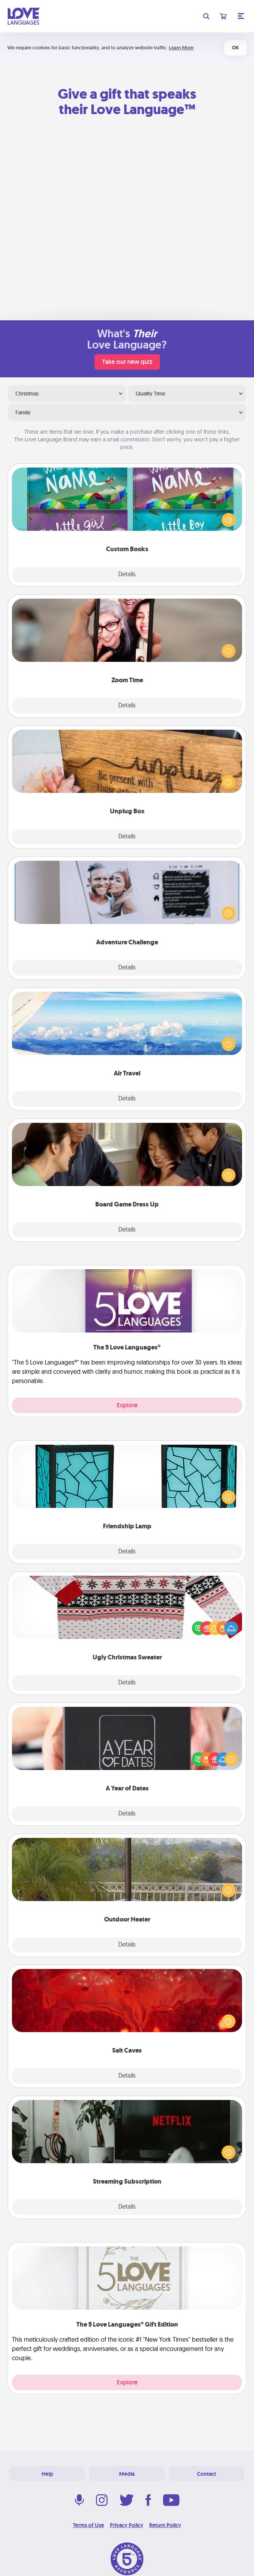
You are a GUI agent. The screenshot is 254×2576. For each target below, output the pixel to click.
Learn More (181, 47)
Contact (206, 2473)
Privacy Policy (126, 2525)
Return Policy (165, 2525)
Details (127, 575)
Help (47, 2473)
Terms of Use (88, 2525)
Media (127, 2473)
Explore (127, 1405)
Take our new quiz (127, 362)
